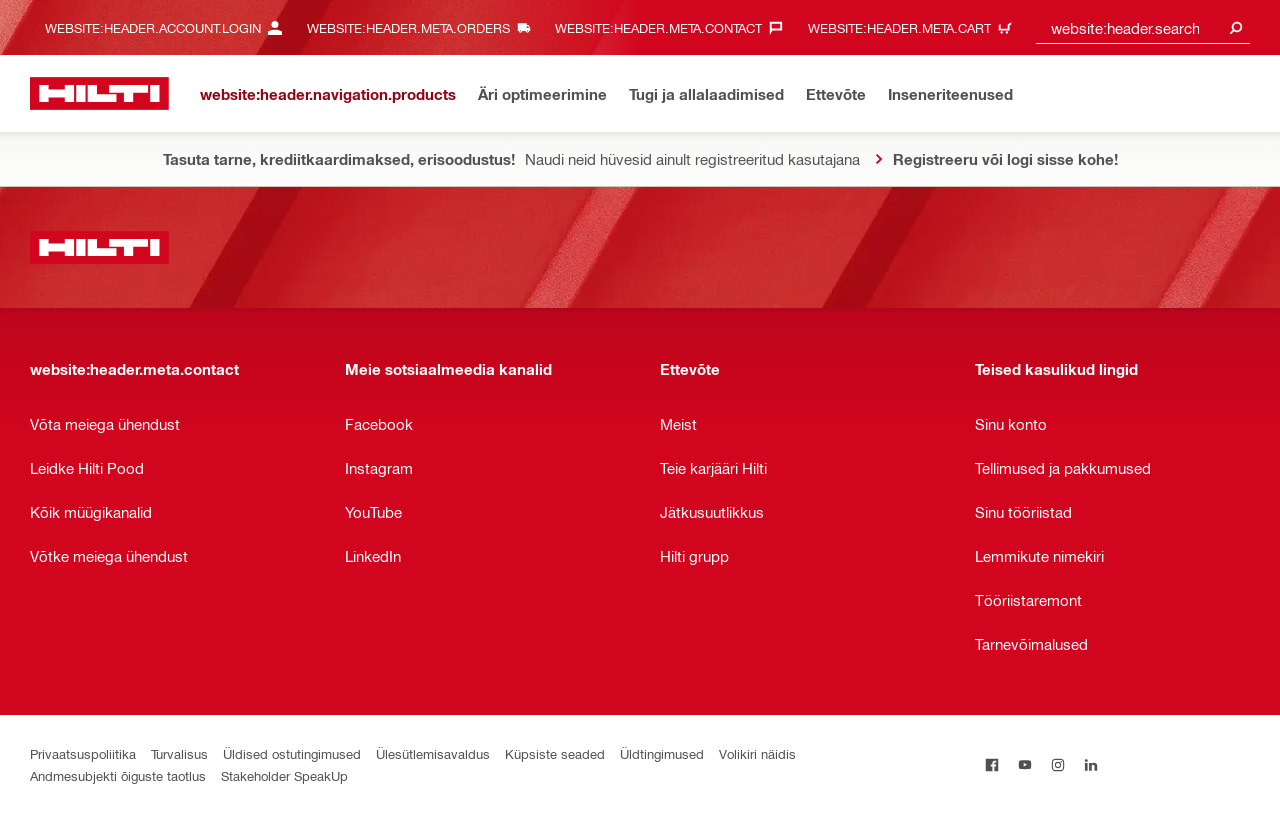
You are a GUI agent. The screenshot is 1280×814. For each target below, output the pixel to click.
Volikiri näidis (757, 753)
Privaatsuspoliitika (83, 753)
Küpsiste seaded (555, 753)
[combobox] (1143, 27)
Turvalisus (179, 753)
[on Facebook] (991, 764)
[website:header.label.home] (99, 93)
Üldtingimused (662, 753)
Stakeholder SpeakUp (284, 775)
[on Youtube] (1024, 764)
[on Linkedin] (1090, 764)
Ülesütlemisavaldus (433, 753)
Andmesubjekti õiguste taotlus (118, 775)
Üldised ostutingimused (292, 753)
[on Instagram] (1057, 764)
